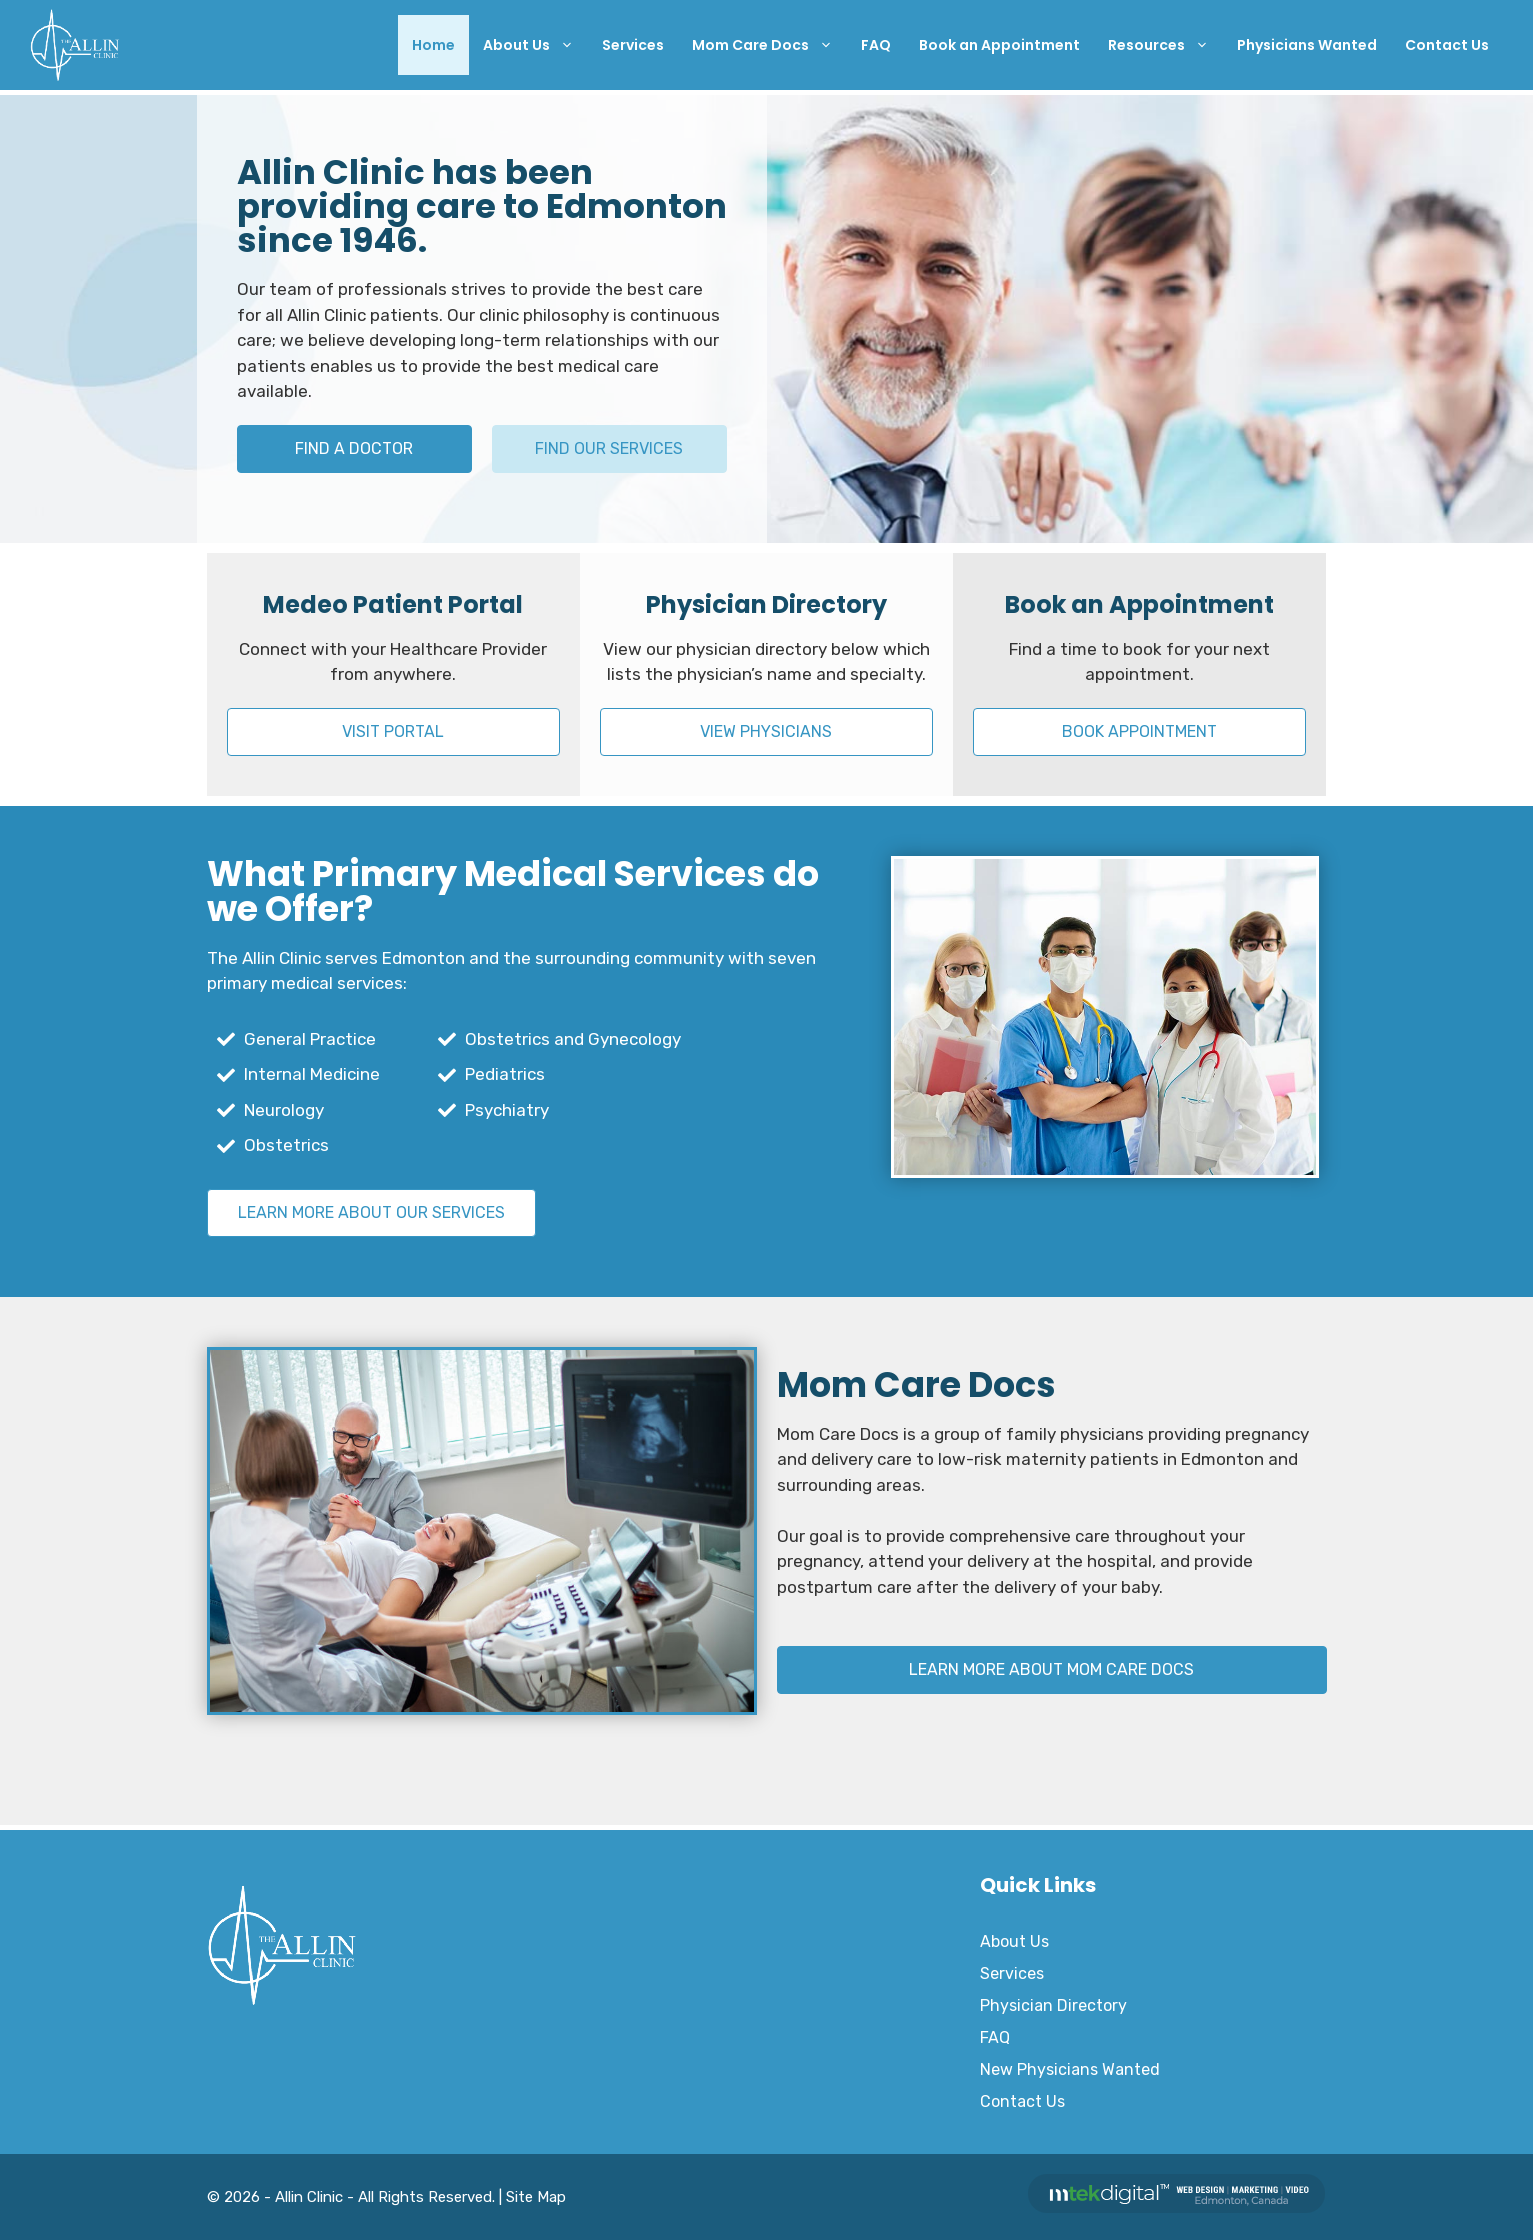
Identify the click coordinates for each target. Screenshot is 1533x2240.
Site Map (536, 2197)
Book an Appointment (999, 45)
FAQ (876, 45)
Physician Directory (1053, 2005)
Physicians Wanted (1307, 45)
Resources (1165, 45)
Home (433, 45)
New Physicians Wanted (1070, 2069)
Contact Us (1447, 45)
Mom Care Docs (769, 45)
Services (633, 45)
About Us (535, 45)
